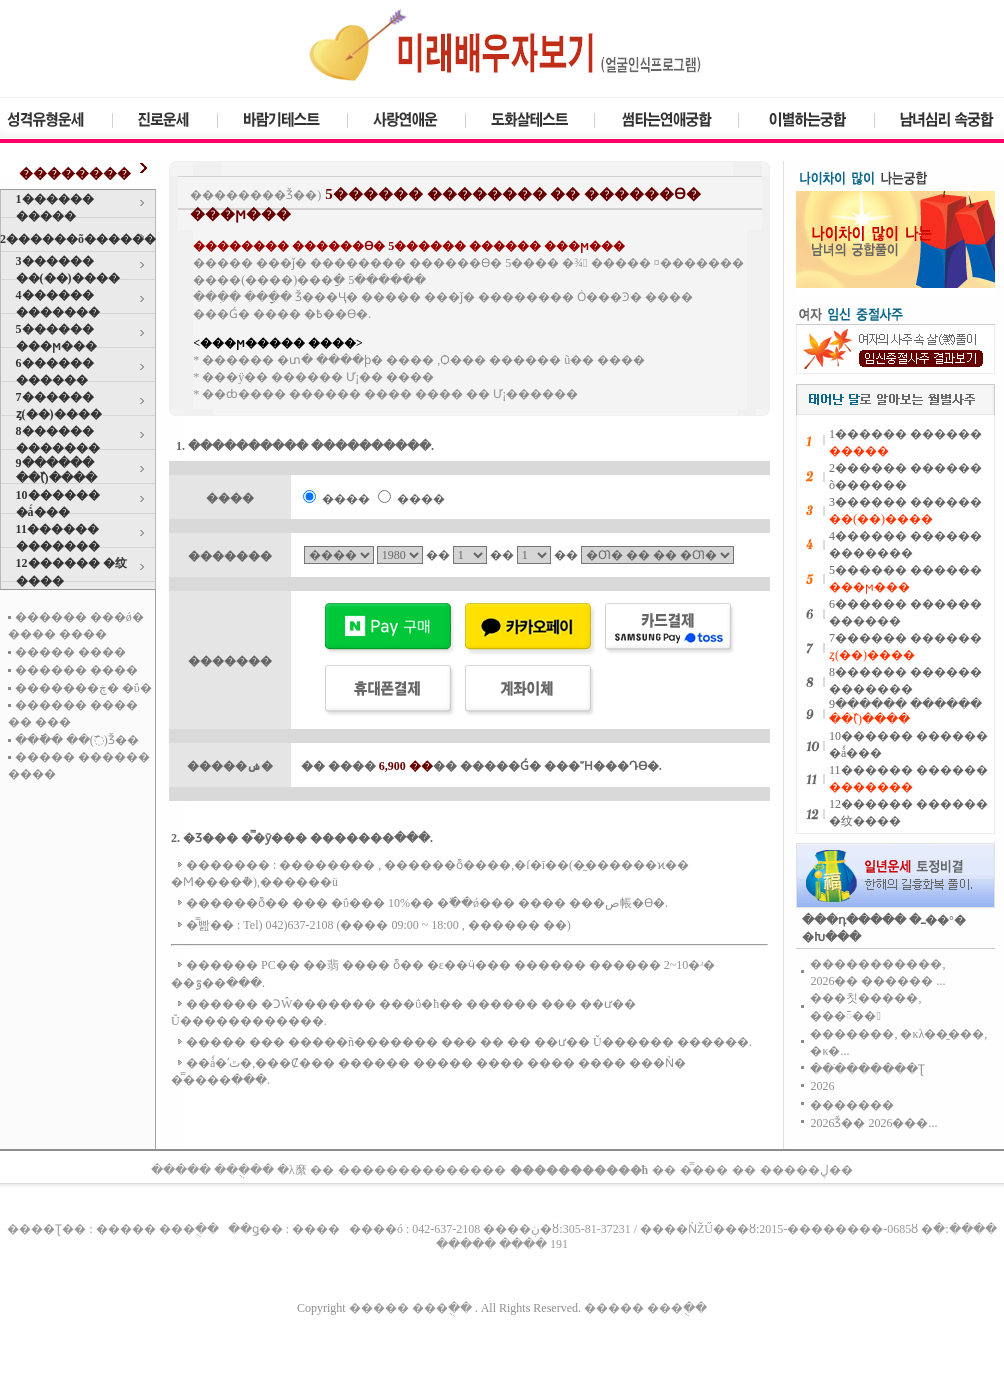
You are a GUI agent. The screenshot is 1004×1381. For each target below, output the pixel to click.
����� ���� (70, 652)
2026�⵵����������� (822, 1086)
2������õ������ (78, 239)
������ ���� (76, 670)
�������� (75, 173)
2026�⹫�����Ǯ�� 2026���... (873, 1123)
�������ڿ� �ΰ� (83, 688)
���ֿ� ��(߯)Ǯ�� (77, 740)
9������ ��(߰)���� (56, 470)
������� (852, 1105)
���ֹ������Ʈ (867, 1069)
